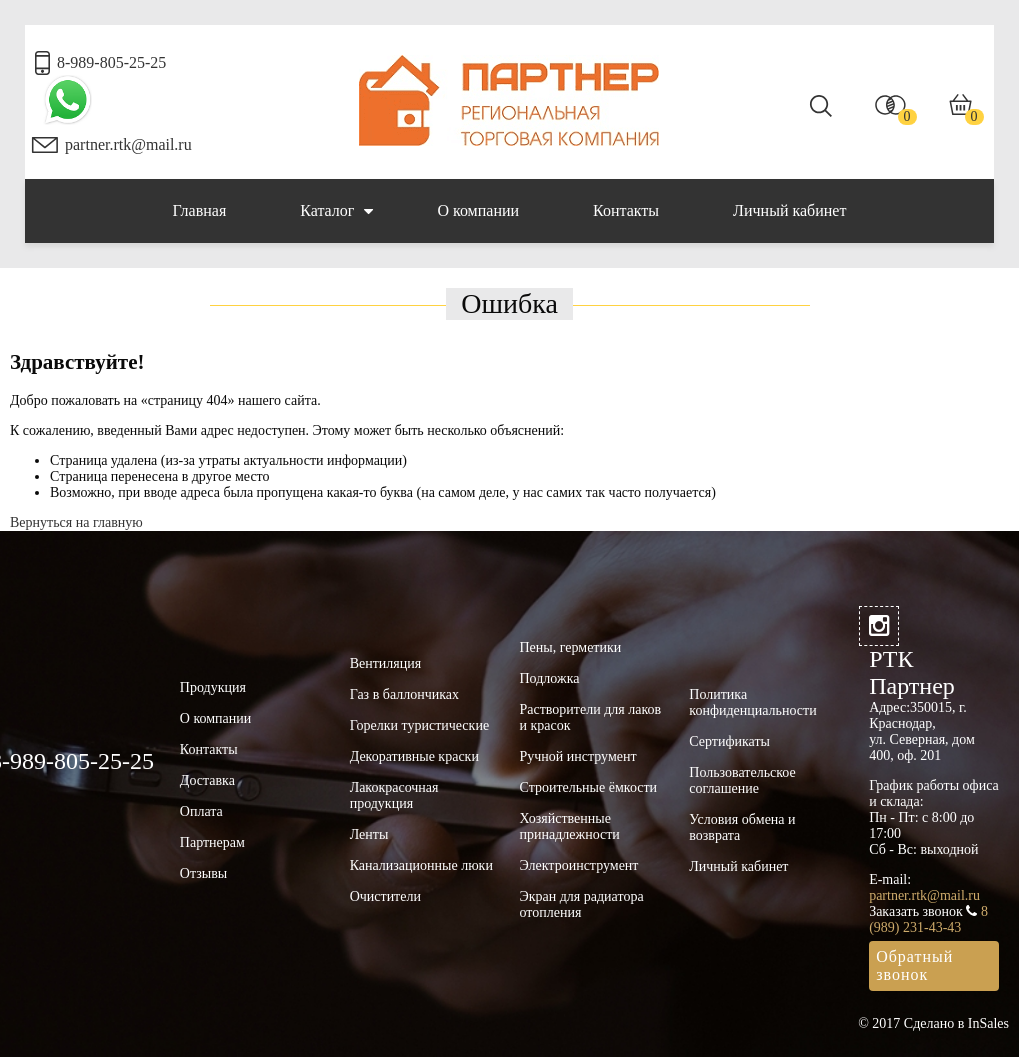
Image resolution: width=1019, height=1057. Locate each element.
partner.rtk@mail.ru (128, 144)
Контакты (626, 210)
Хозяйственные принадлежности (569, 826)
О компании (478, 210)
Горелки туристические (419, 725)
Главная (200, 210)
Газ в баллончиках (404, 694)
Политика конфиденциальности (752, 702)
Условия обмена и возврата (742, 827)
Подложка (549, 678)
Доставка (207, 780)
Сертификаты (729, 741)
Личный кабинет (789, 210)
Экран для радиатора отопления (581, 904)
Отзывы (203, 873)
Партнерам (212, 842)
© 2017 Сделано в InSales (933, 1023)
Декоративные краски (414, 756)
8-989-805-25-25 (111, 62)
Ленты (369, 834)
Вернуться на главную (76, 522)
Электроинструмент (578, 865)
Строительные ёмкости (588, 787)
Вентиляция (386, 663)
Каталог (336, 211)
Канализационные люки (421, 865)
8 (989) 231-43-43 (928, 919)
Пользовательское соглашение (742, 780)
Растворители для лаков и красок (590, 717)
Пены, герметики (570, 647)
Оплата (201, 811)
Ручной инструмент (577, 756)
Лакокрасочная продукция (394, 795)
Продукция (213, 687)
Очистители (385, 896)
